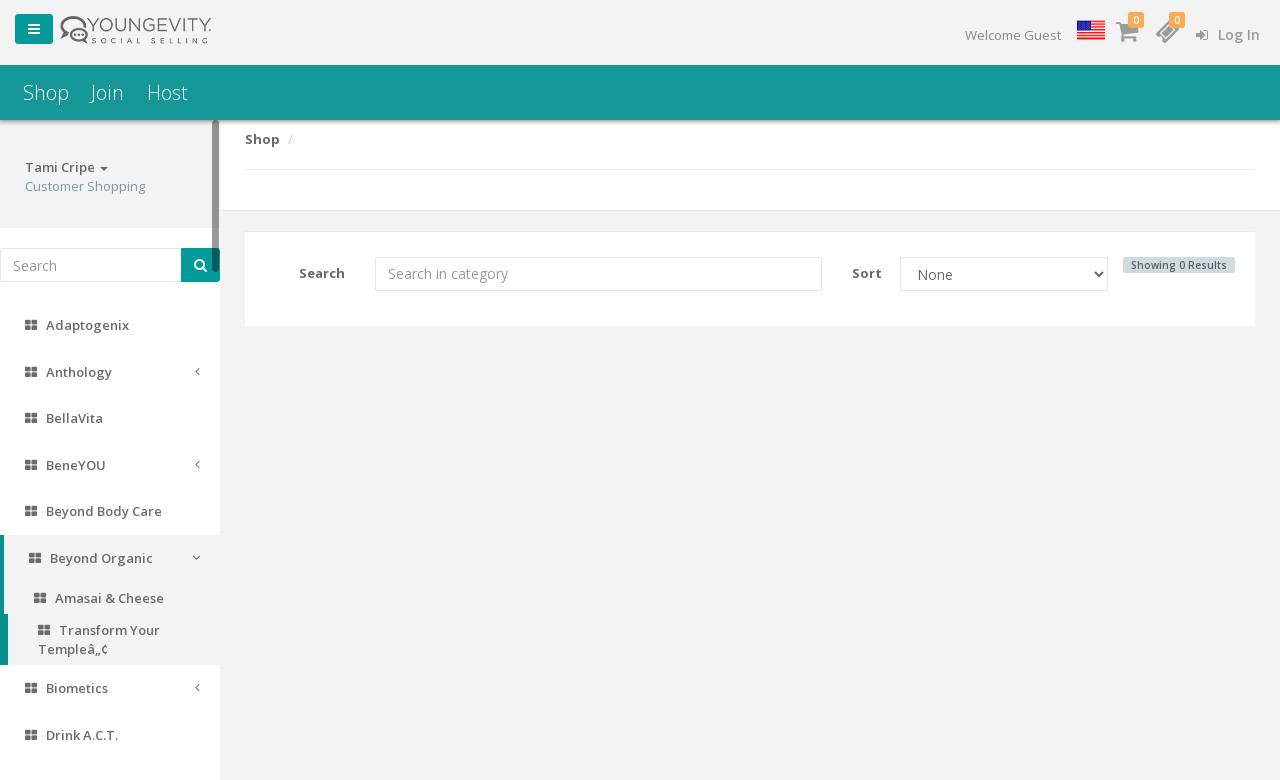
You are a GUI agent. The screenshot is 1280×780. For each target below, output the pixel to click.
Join (107, 92)
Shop (46, 92)
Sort (867, 273)
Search (322, 273)
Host (167, 92)
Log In (1228, 34)
